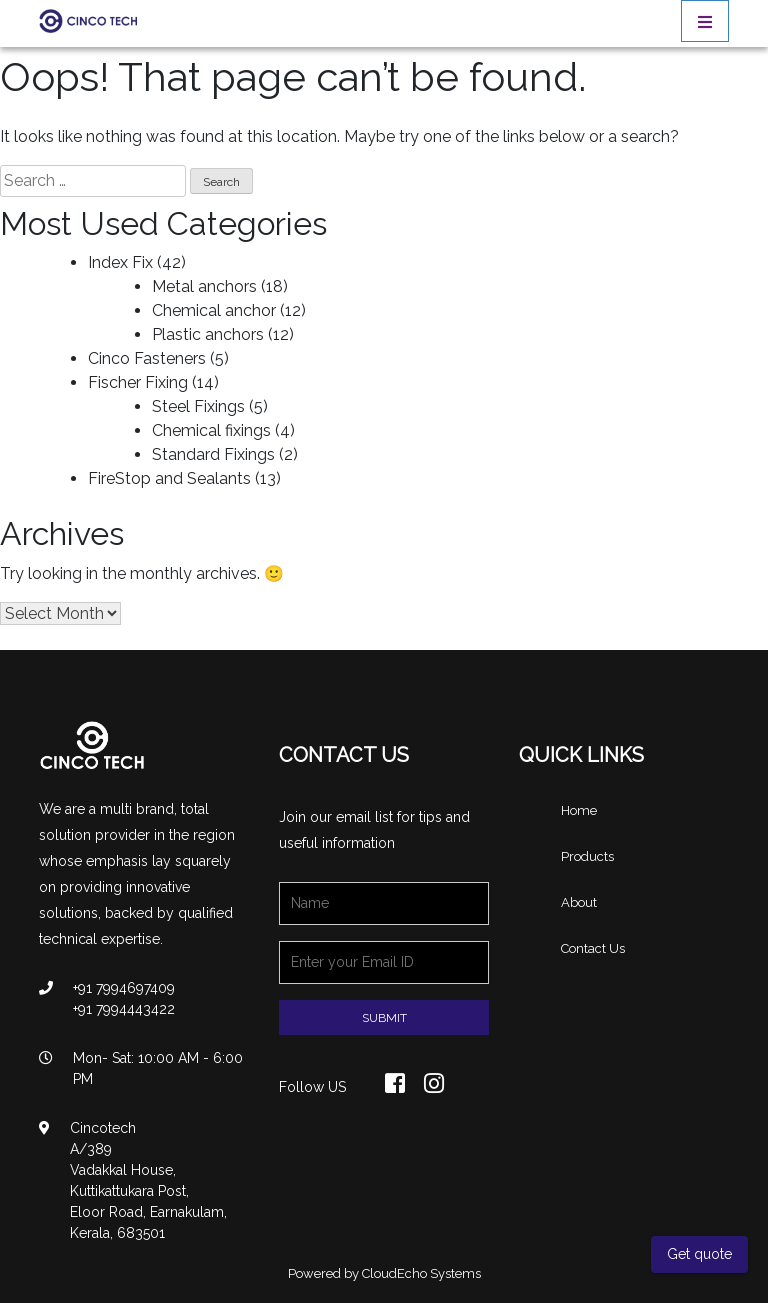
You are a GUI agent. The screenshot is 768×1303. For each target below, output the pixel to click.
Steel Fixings (198, 406)
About (579, 902)
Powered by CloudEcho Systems (384, 1273)
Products (587, 856)
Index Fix (120, 262)
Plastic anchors (208, 334)
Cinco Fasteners (147, 358)
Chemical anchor (214, 310)
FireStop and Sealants (169, 478)
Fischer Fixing (138, 382)
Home (579, 810)
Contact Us (593, 948)
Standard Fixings (213, 454)
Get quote (699, 1254)
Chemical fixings (211, 430)
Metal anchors (204, 286)
